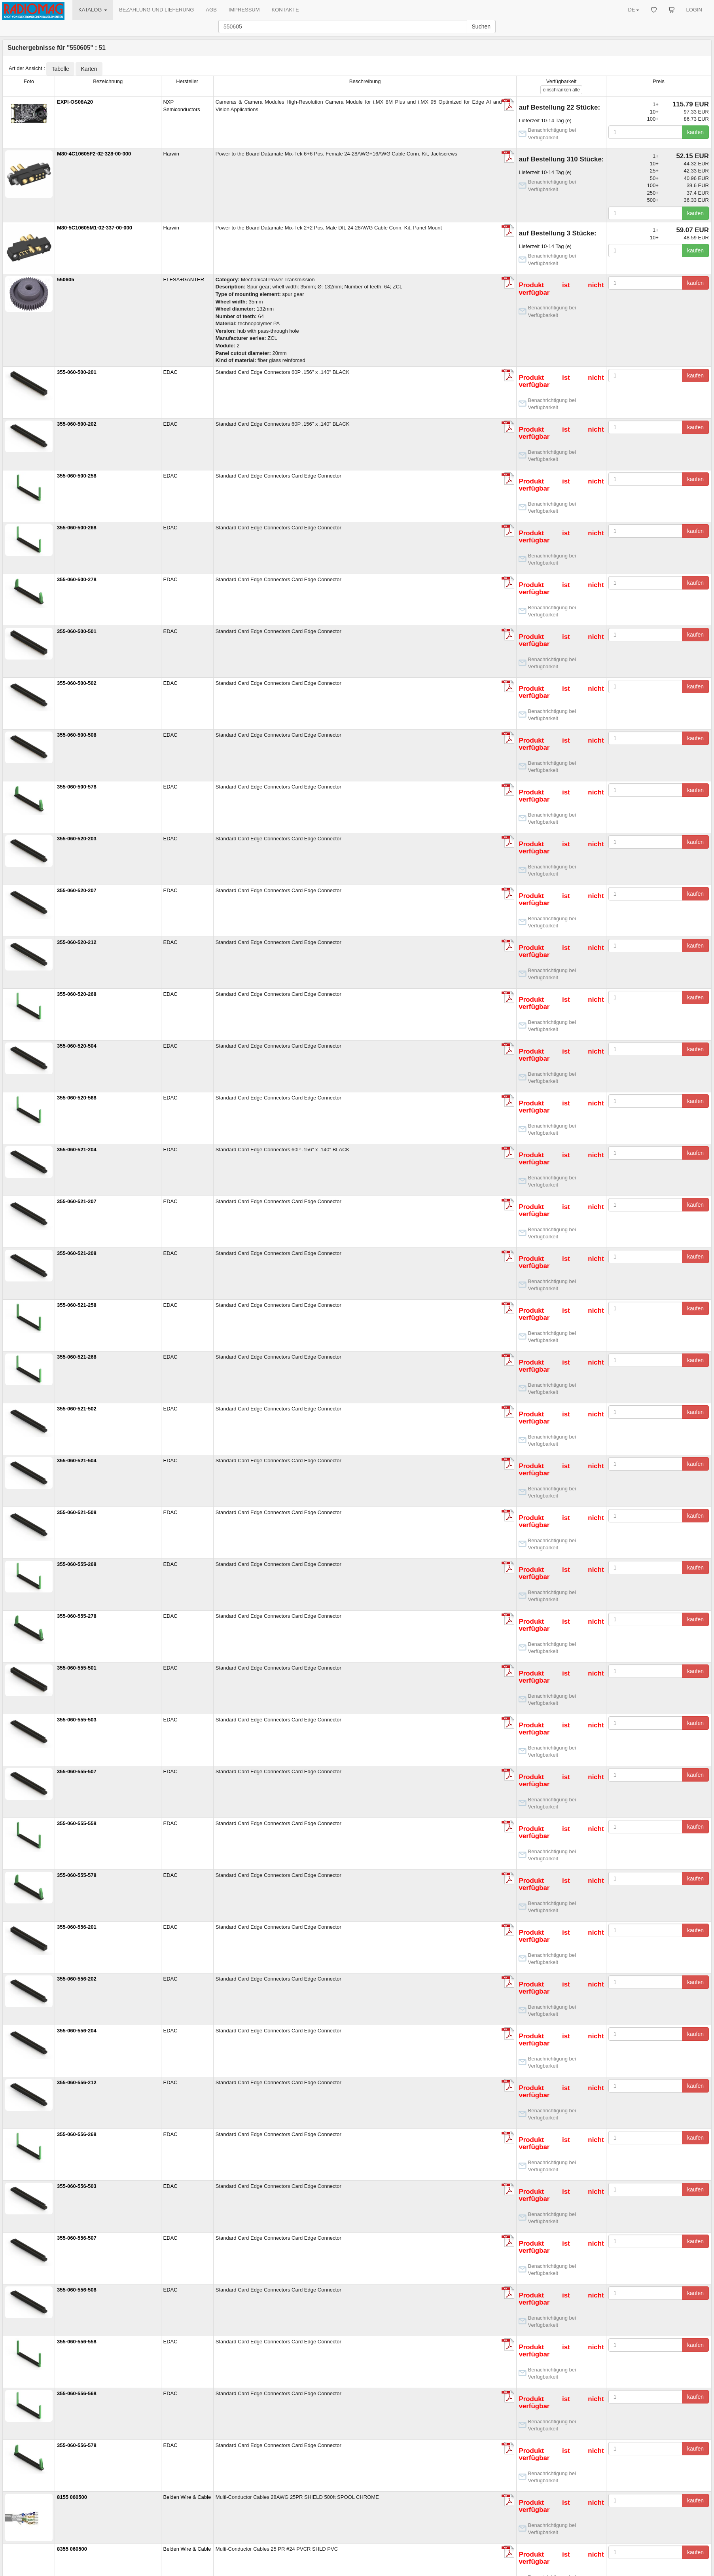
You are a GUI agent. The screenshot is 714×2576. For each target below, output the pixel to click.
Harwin (171, 154)
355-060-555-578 (77, 1875)
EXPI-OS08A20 (75, 102)
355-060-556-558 (77, 2342)
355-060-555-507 (77, 1771)
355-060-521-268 (77, 1357)
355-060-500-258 (77, 476)
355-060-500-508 (77, 735)
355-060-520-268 (77, 994)
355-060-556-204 (77, 2031)
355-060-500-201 (77, 372)
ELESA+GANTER (184, 279)
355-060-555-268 (77, 1564)
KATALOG (92, 10)
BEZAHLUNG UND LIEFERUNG (156, 10)
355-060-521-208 (77, 1253)
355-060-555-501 (77, 1668)
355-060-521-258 (77, 1305)
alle (561, 90)
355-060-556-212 (77, 2082)
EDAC (170, 372)
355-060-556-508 (77, 2290)
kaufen (695, 132)
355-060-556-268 (77, 2134)
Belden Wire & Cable (187, 2497)
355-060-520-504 (77, 1046)
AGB (211, 10)
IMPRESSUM (244, 10)
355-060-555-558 (77, 1823)
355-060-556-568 (77, 2393)
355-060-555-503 (77, 1720)
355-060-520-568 (77, 1098)
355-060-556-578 (77, 2445)
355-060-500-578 (77, 787)
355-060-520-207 (77, 890)
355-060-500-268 (77, 528)
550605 (65, 279)
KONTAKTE (285, 10)
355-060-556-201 (77, 1927)
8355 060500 (72, 2549)
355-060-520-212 (77, 942)
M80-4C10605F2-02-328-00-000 (94, 154)
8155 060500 (72, 2497)
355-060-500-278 (77, 579)
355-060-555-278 (77, 1616)
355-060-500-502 (77, 683)
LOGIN (694, 10)
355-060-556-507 (77, 2238)
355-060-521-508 (77, 1512)
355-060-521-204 (77, 1149)
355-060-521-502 (77, 1409)
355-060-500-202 (77, 424)
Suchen (481, 26)
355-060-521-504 (77, 1460)
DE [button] (633, 10)
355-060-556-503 (77, 2186)
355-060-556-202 (77, 1979)
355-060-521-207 (77, 1201)
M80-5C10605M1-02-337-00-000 (94, 228)
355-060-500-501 (77, 631)
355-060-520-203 (77, 839)
